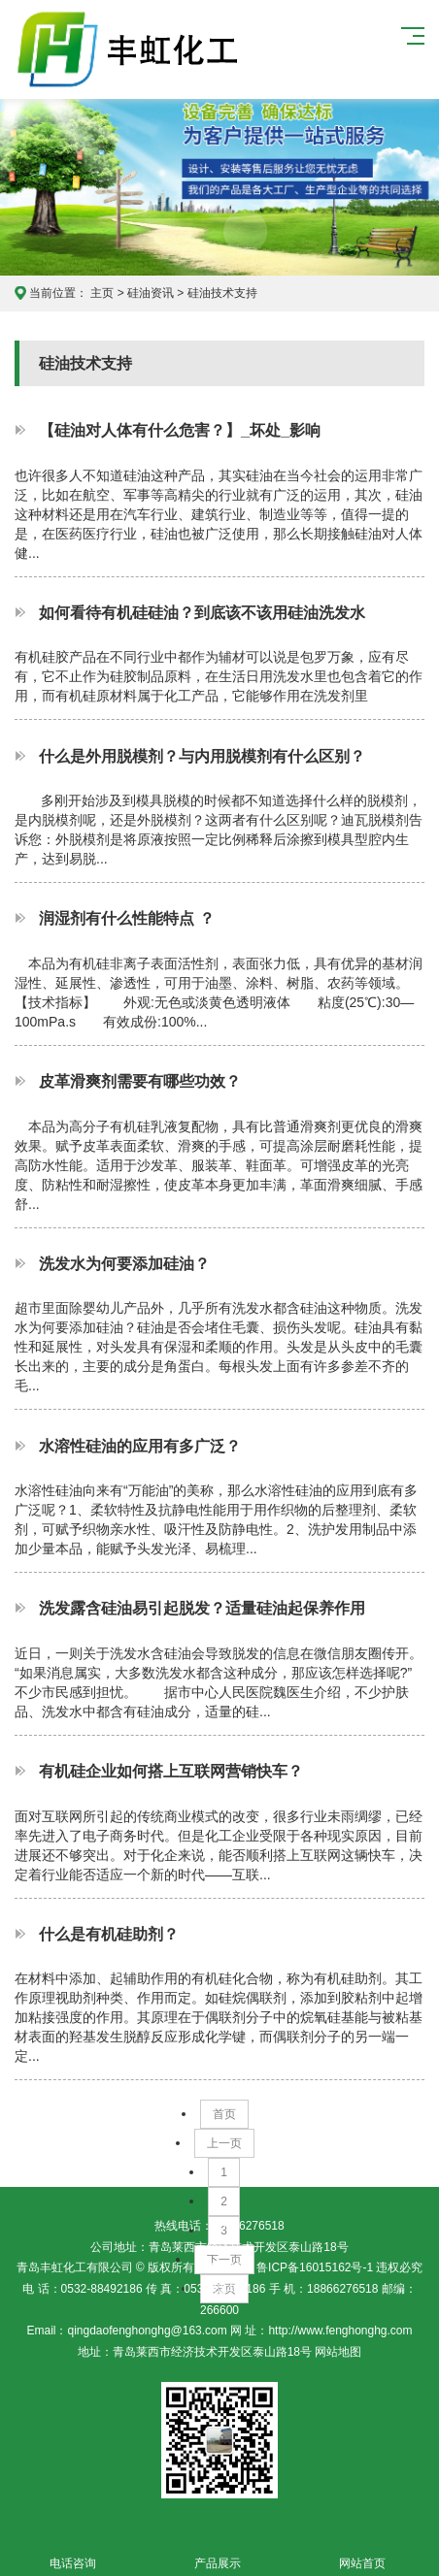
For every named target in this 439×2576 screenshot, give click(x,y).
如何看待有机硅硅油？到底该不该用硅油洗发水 (202, 612)
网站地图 (336, 2352)
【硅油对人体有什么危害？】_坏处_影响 (180, 430)
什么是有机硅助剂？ (109, 1933)
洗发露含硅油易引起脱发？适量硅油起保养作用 (202, 1607)
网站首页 (361, 2552)
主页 (102, 293)
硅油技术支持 (222, 293)
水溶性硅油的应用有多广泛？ (140, 1445)
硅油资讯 (150, 293)
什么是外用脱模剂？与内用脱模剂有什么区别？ (202, 756)
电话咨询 (72, 2552)
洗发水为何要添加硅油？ (124, 1263)
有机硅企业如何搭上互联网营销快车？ (171, 1770)
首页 (224, 2114)
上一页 (224, 2143)
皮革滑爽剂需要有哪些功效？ (140, 1081)
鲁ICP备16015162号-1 (315, 2267)
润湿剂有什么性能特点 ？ (127, 918)
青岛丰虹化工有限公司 (132, 49)
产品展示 (217, 2552)
